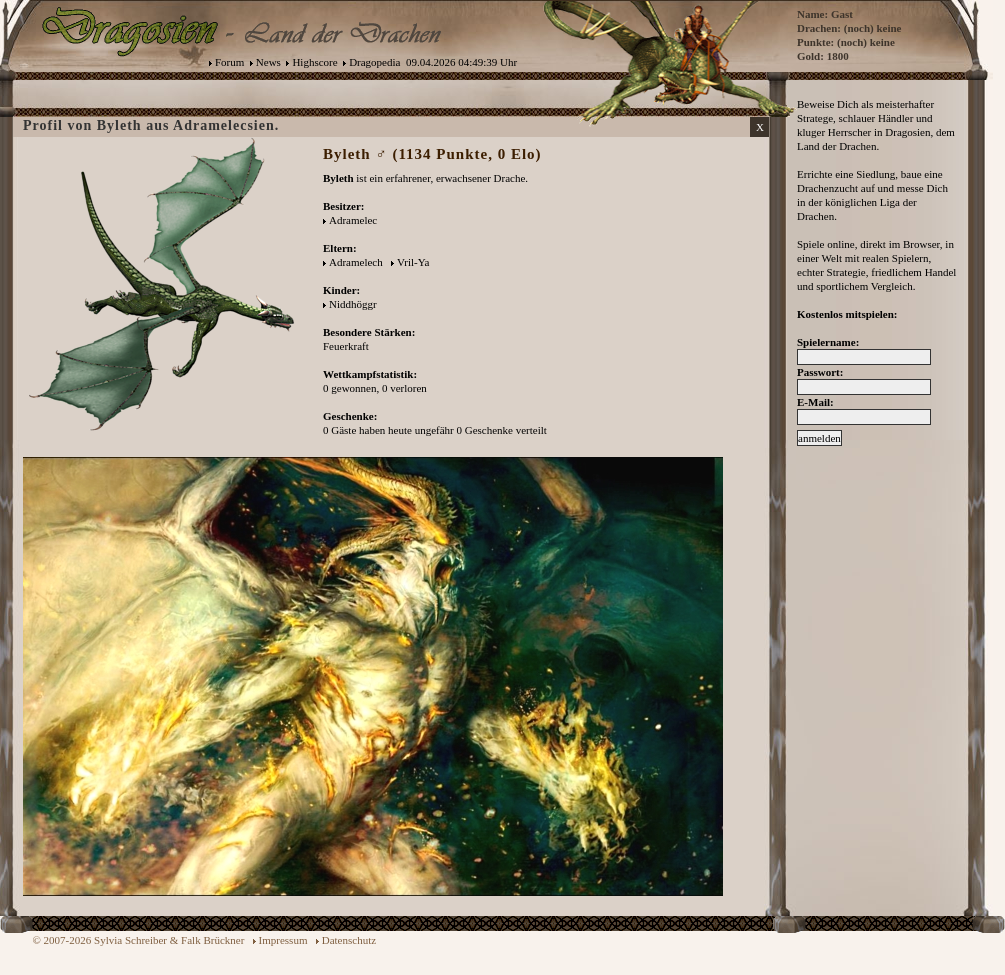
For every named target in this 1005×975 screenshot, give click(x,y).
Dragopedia (374, 62)
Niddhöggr (353, 304)
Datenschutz (349, 940)
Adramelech (356, 262)
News (268, 62)
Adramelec (353, 220)
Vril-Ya (413, 262)
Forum (229, 62)
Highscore (314, 62)
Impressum (283, 940)
